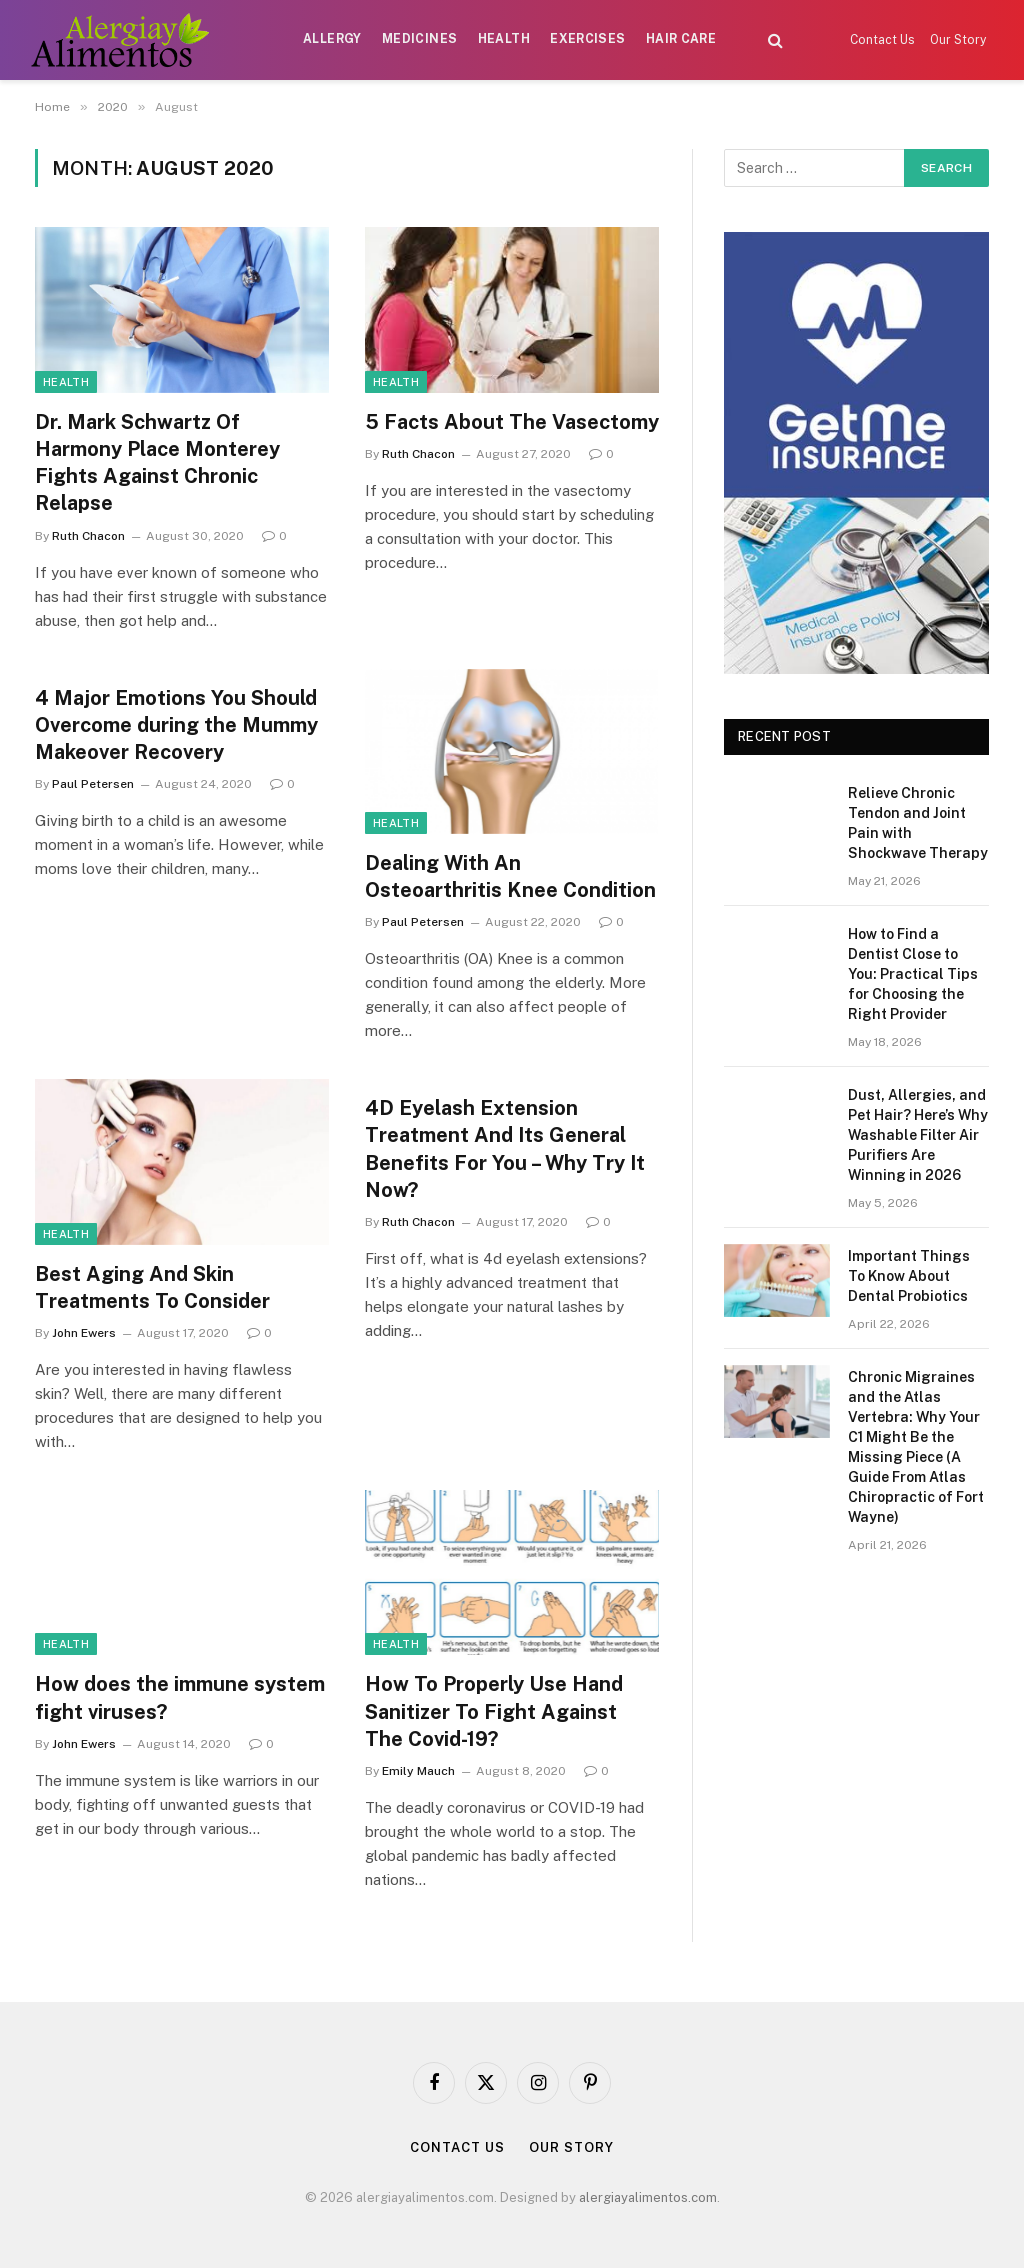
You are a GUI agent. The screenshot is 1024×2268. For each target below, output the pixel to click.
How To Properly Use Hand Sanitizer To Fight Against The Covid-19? (494, 1711)
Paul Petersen (93, 784)
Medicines (419, 39)
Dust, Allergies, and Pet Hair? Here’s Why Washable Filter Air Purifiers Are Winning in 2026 (918, 1135)
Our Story (958, 40)
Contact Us (882, 40)
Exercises (587, 39)
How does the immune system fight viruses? (180, 1697)
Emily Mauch (418, 1771)
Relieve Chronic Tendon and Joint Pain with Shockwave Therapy (918, 823)
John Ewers (84, 1333)
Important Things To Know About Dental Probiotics (909, 1276)
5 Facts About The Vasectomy (512, 422)
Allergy (332, 39)
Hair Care (681, 39)
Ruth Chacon (88, 536)
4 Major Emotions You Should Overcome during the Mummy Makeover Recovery (176, 725)
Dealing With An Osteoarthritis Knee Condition (510, 876)
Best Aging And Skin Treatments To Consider (152, 1287)
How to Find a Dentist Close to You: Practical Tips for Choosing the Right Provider (913, 974)
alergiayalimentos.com (648, 2197)
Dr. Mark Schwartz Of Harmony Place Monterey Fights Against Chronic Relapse (157, 463)
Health (504, 39)
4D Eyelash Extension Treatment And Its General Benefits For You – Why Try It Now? (505, 1149)
